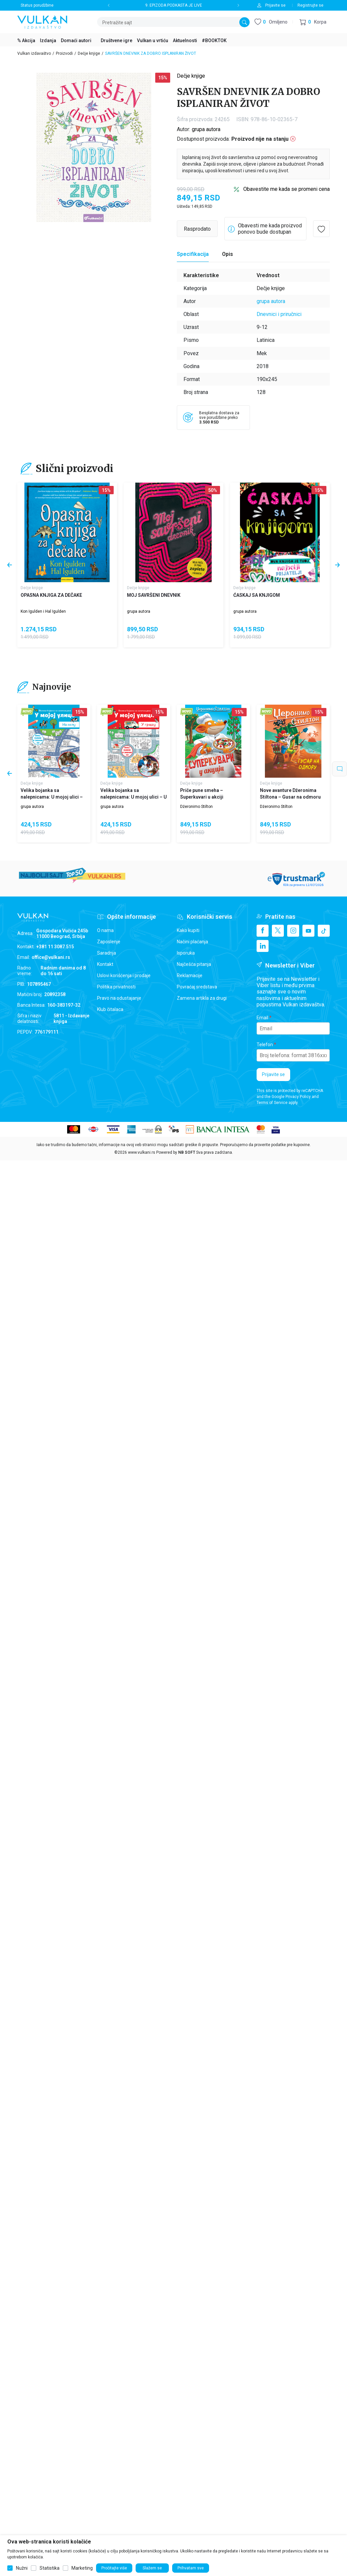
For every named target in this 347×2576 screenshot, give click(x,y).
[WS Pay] (152, 1129)
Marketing (82, 2568)
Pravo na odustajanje (119, 998)
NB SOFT (186, 1152)
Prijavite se (273, 1074)
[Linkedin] (263, 946)
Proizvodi (64, 53)
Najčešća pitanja (194, 964)
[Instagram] (293, 931)
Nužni (22, 2568)
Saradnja (106, 953)
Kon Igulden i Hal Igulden (43, 611)
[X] (278, 931)
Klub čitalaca (110, 1009)
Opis (227, 254)
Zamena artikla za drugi (202, 998)
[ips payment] (174, 1129)
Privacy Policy (298, 1096)
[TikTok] (324, 931)
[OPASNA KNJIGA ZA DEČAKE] (67, 532)
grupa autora (206, 129)
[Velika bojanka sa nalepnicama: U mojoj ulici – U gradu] (133, 741)
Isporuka (186, 953)
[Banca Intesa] (218, 1129)
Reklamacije (189, 975)
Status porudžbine (37, 5)
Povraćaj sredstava (197, 986)
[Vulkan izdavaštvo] (42, 21)
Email (262, 1017)
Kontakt (105, 964)
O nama (105, 930)
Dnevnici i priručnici (279, 314)
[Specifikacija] (193, 254)
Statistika (49, 2568)
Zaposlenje (108, 941)
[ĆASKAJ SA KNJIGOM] (280, 532)
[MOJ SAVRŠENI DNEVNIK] (173, 532)
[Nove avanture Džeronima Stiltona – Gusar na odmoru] (293, 741)
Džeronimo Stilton (196, 806)
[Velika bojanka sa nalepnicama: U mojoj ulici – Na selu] (53, 741)
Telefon (265, 1044)
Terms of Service (272, 1102)
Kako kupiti (188, 930)
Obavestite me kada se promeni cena (286, 189)
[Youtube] (308, 931)
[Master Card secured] (261, 1129)
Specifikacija (193, 254)
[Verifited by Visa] (276, 1129)
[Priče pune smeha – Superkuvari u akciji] (213, 741)
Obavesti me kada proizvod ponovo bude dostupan (270, 228)
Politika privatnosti (116, 986)
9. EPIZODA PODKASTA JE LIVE (173, 5)
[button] (312, 22)
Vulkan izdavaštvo (34, 53)
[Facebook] (263, 931)
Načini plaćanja (192, 941)
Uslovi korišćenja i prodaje (124, 975)
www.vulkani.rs (141, 1152)
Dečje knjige (89, 53)
